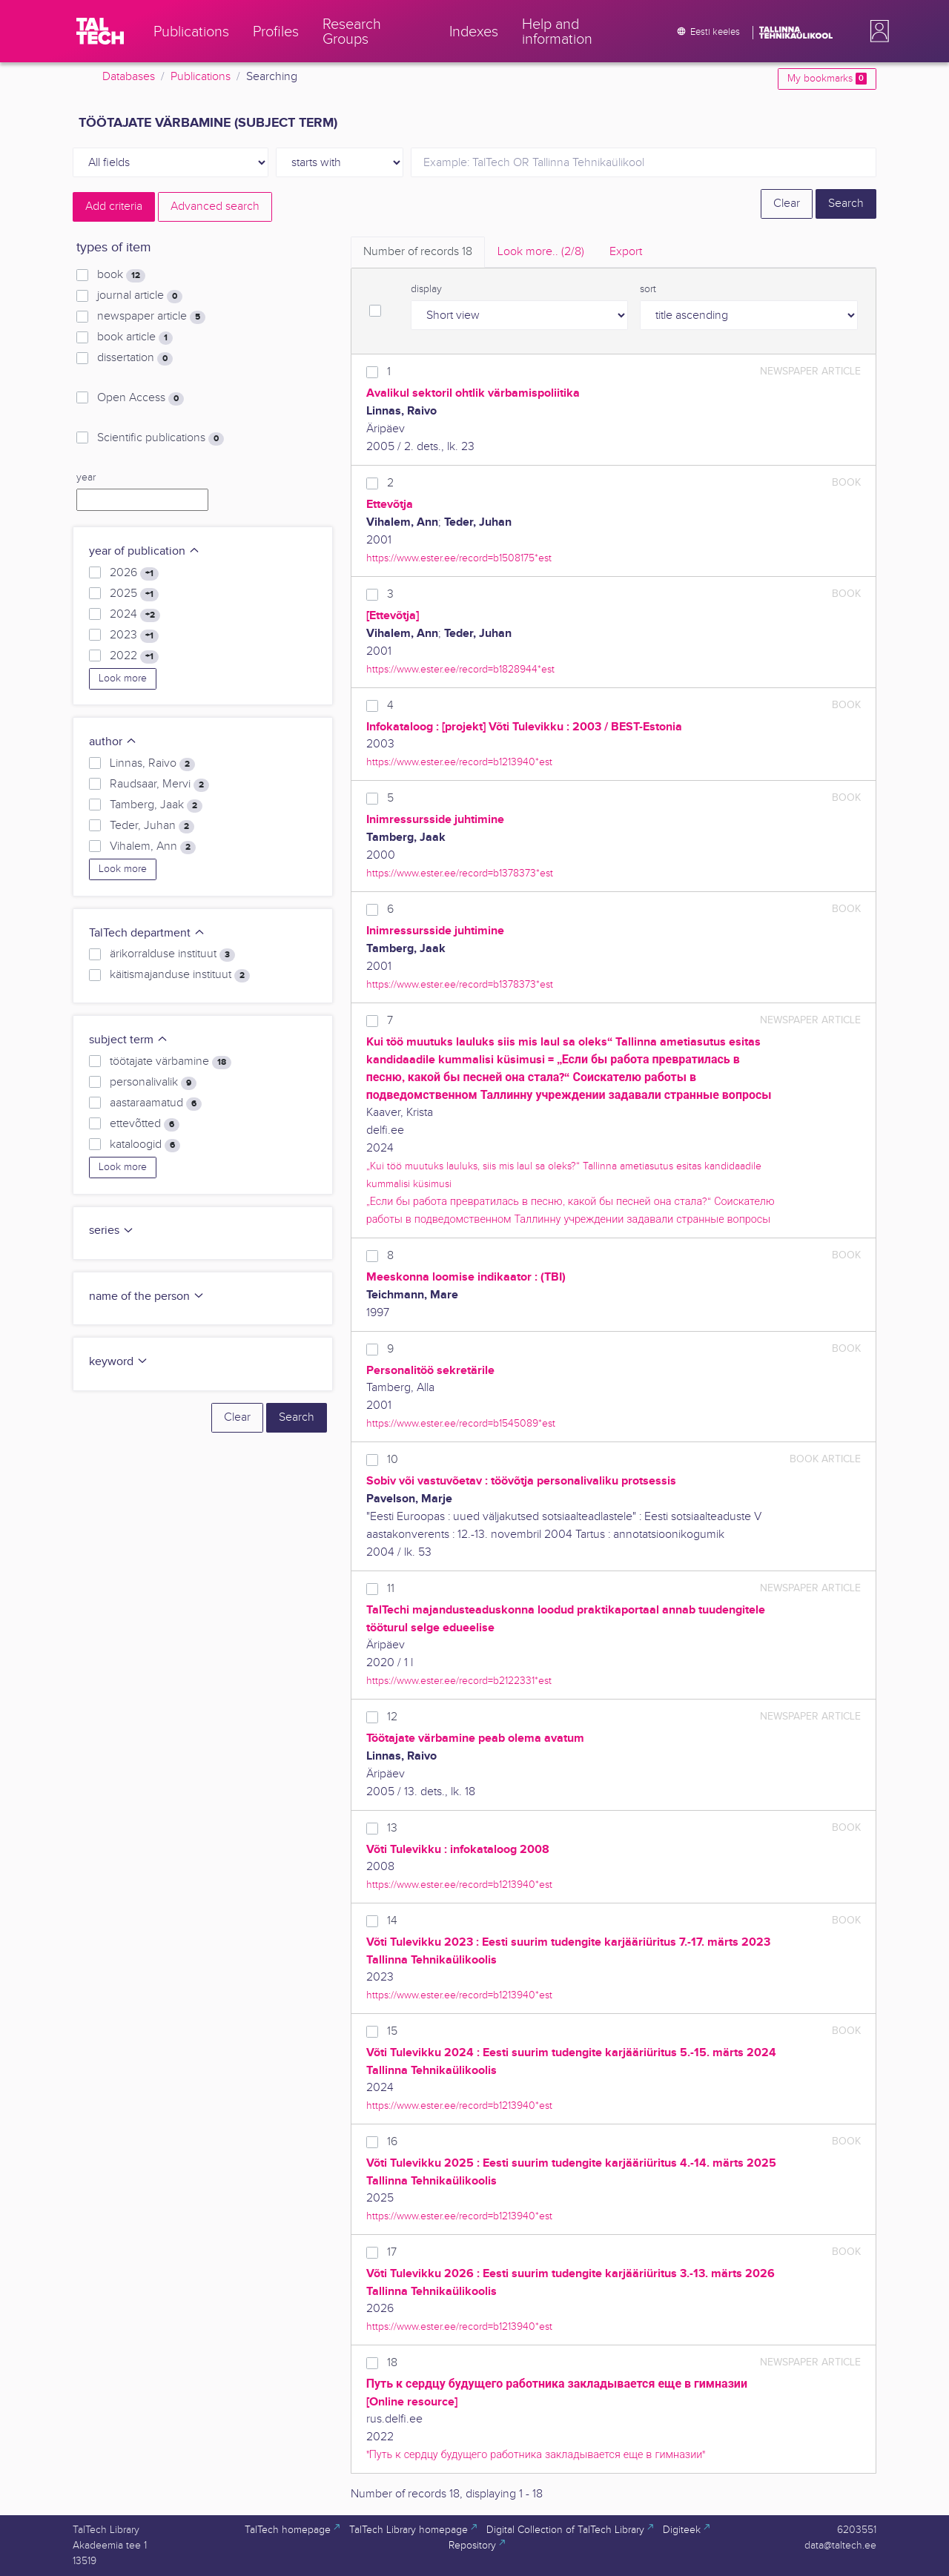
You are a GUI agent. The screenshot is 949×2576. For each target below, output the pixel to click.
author (113, 742)
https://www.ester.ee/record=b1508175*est (459, 558)
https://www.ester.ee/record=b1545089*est (460, 1423)
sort (648, 289)
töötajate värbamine (170, 1061)
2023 (134, 635)
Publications (201, 77)
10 (392, 1460)
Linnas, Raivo (152, 763)
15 (392, 2031)
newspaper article (151, 316)
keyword (118, 1362)
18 (392, 2363)
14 (392, 1921)
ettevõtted (144, 1124)
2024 (135, 614)
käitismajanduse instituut (180, 975)
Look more (123, 678)
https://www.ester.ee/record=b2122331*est (459, 1680)
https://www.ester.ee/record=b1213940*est (459, 762)
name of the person (147, 1296)
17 (392, 2252)
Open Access (140, 398)
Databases (128, 77)
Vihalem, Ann (153, 846)
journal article (139, 295)
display (426, 289)
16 (392, 2142)
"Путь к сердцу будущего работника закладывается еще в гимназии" (536, 2454)
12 (392, 1717)
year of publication (144, 551)
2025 (134, 594)
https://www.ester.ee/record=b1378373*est (459, 873)
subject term (128, 1040)
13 (392, 1828)
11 (390, 1589)
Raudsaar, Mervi (159, 784)
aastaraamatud (156, 1103)
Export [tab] (625, 252)
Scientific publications (160, 438)
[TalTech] (100, 31)
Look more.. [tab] (540, 252)
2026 (134, 573)
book (121, 275)
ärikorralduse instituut (172, 954)
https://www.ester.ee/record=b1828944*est (460, 669)
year (86, 477)
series (111, 1230)
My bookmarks (827, 79)
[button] (876, 31)
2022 (134, 656)
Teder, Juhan (152, 826)
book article (135, 337)
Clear (786, 203)
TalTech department (147, 933)
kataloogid (145, 1144)
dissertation (135, 358)
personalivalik (153, 1082)
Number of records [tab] (417, 252)
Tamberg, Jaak (156, 805)
